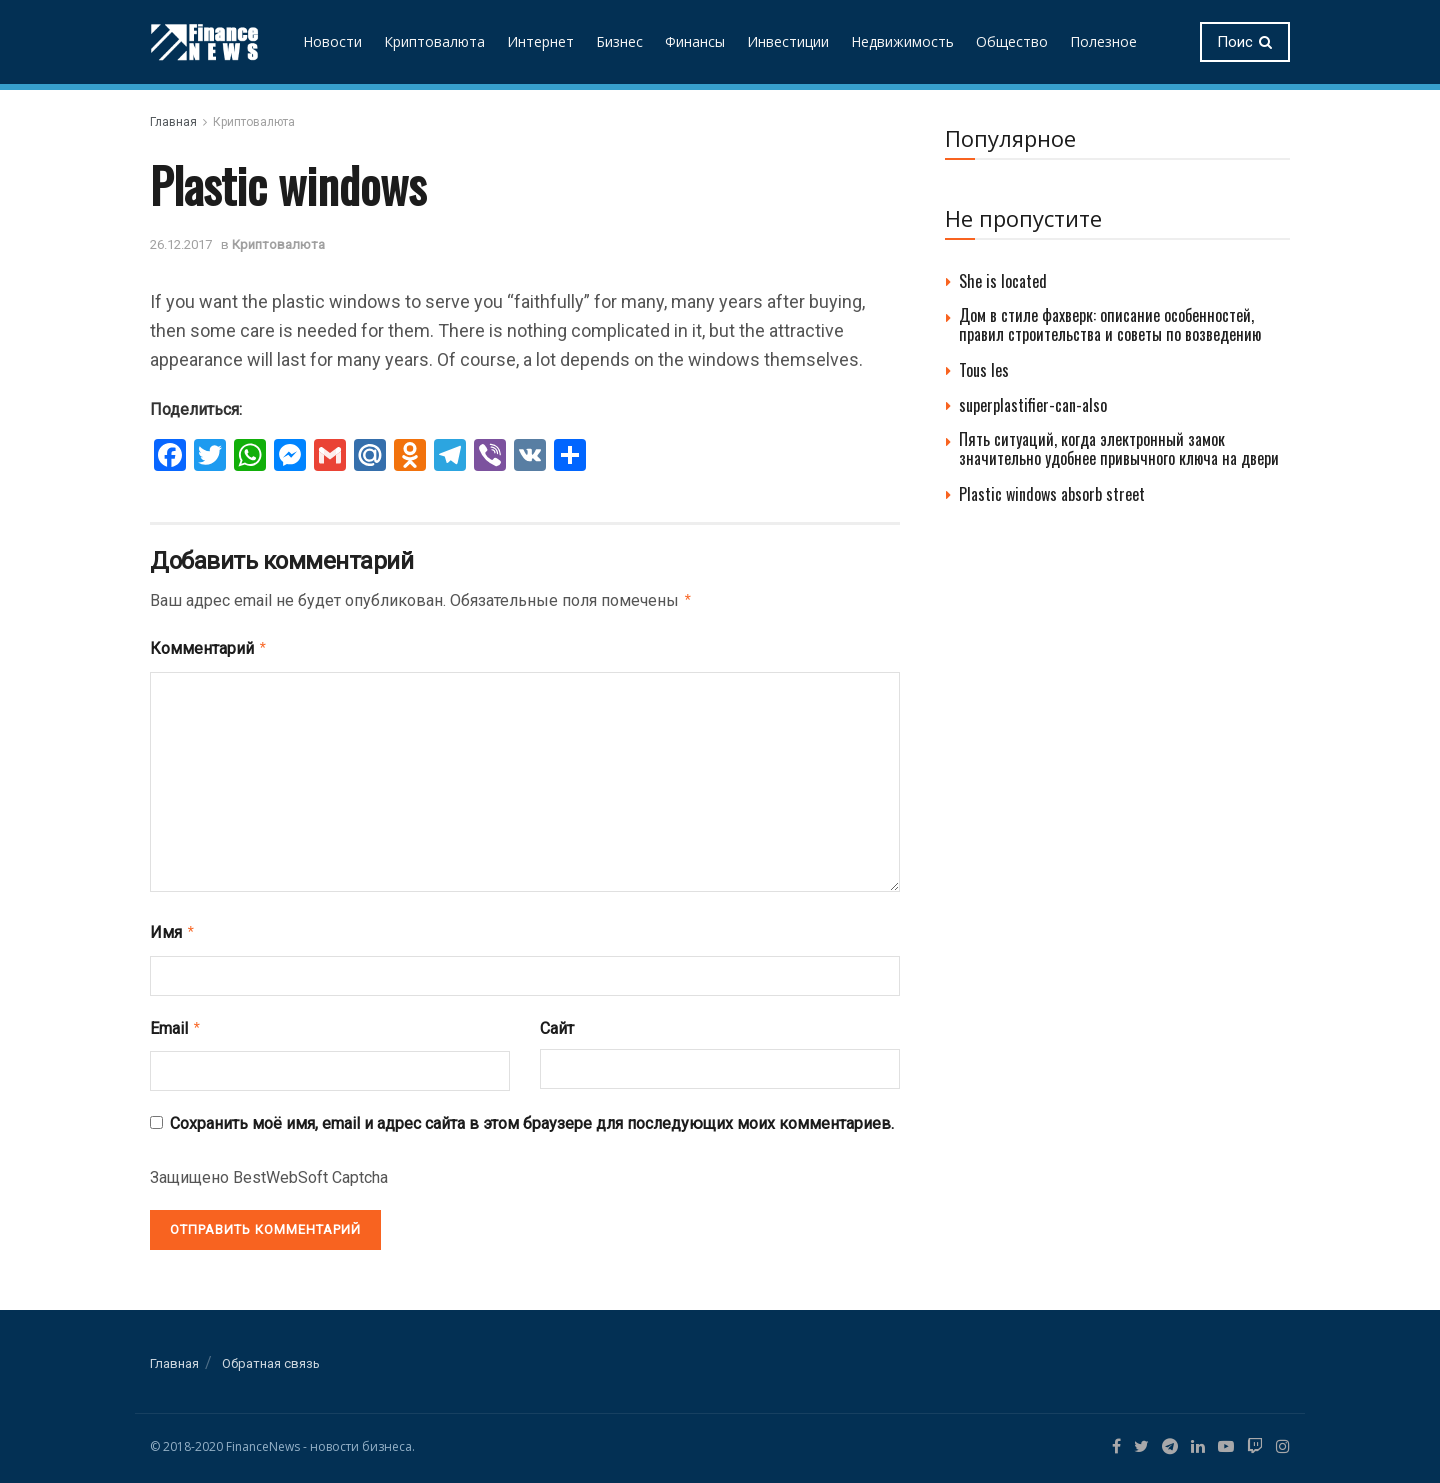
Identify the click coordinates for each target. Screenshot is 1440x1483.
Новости (332, 41)
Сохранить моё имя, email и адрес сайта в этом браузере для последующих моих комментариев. (532, 1115)
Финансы (695, 41)
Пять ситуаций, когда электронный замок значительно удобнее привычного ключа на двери (1119, 448)
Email (176, 1022)
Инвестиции (788, 41)
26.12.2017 (181, 244)
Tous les (984, 370)
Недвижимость (902, 41)
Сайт (557, 1022)
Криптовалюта (434, 41)
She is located (1003, 281)
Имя (173, 928)
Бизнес (619, 41)
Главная (173, 122)
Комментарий (209, 646)
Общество (1012, 41)
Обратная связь (271, 1355)
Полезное (1103, 41)
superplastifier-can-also (1033, 405)
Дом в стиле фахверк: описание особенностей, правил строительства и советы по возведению (1110, 324)
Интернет (540, 41)
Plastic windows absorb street (1052, 494)
